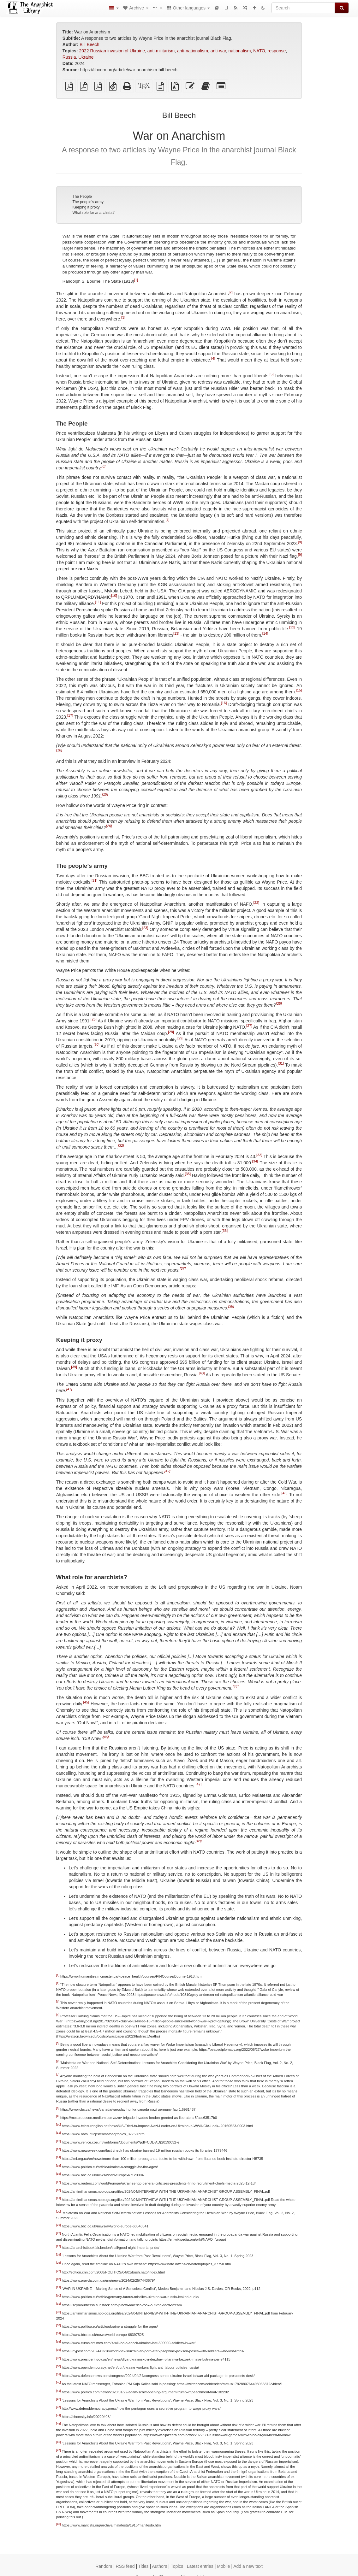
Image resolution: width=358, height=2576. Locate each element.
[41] (69, 1389)
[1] (136, 279)
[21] (95, 880)
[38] (231, 1306)
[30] (96, 1044)
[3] (123, 317)
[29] (180, 1038)
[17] (70, 716)
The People (82, 196)
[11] (98, 602)
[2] (230, 292)
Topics (177, 2566)
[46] (106, 1737)
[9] (300, 555)
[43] (285, 1493)
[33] (259, 1155)
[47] (198, 1784)
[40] (202, 1373)
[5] (271, 374)
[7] (167, 520)
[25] (279, 1003)
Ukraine (85, 57)
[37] (183, 1268)
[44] (236, 1686)
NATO (259, 50)
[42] (167, 1471)
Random (103, 2566)
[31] (281, 1063)
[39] (74, 1367)
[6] (103, 466)
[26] (94, 1019)
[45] (86, 1702)
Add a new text (248, 2566)
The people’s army (88, 202)
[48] (199, 1841)
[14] (265, 634)
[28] (171, 1032)
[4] (213, 358)
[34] (255, 1161)
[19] (105, 795)
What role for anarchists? (93, 212)
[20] (109, 826)
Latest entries (200, 2566)
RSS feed (125, 2566)
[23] (145, 928)
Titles (143, 2566)
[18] (59, 750)
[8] (300, 542)
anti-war (218, 50)
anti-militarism (161, 50)
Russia (69, 57)
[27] (249, 1025)
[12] (292, 627)
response (277, 50)
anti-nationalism (192, 50)
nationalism (240, 50)
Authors (159, 2566)
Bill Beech (89, 44)
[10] (114, 596)
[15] (299, 690)
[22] (256, 902)
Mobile (223, 2566)
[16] (224, 703)
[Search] (303, 8)
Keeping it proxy (85, 207)
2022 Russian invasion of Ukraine (112, 50)
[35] (188, 1174)
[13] (176, 634)
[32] (121, 1145)
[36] (225, 1230)
